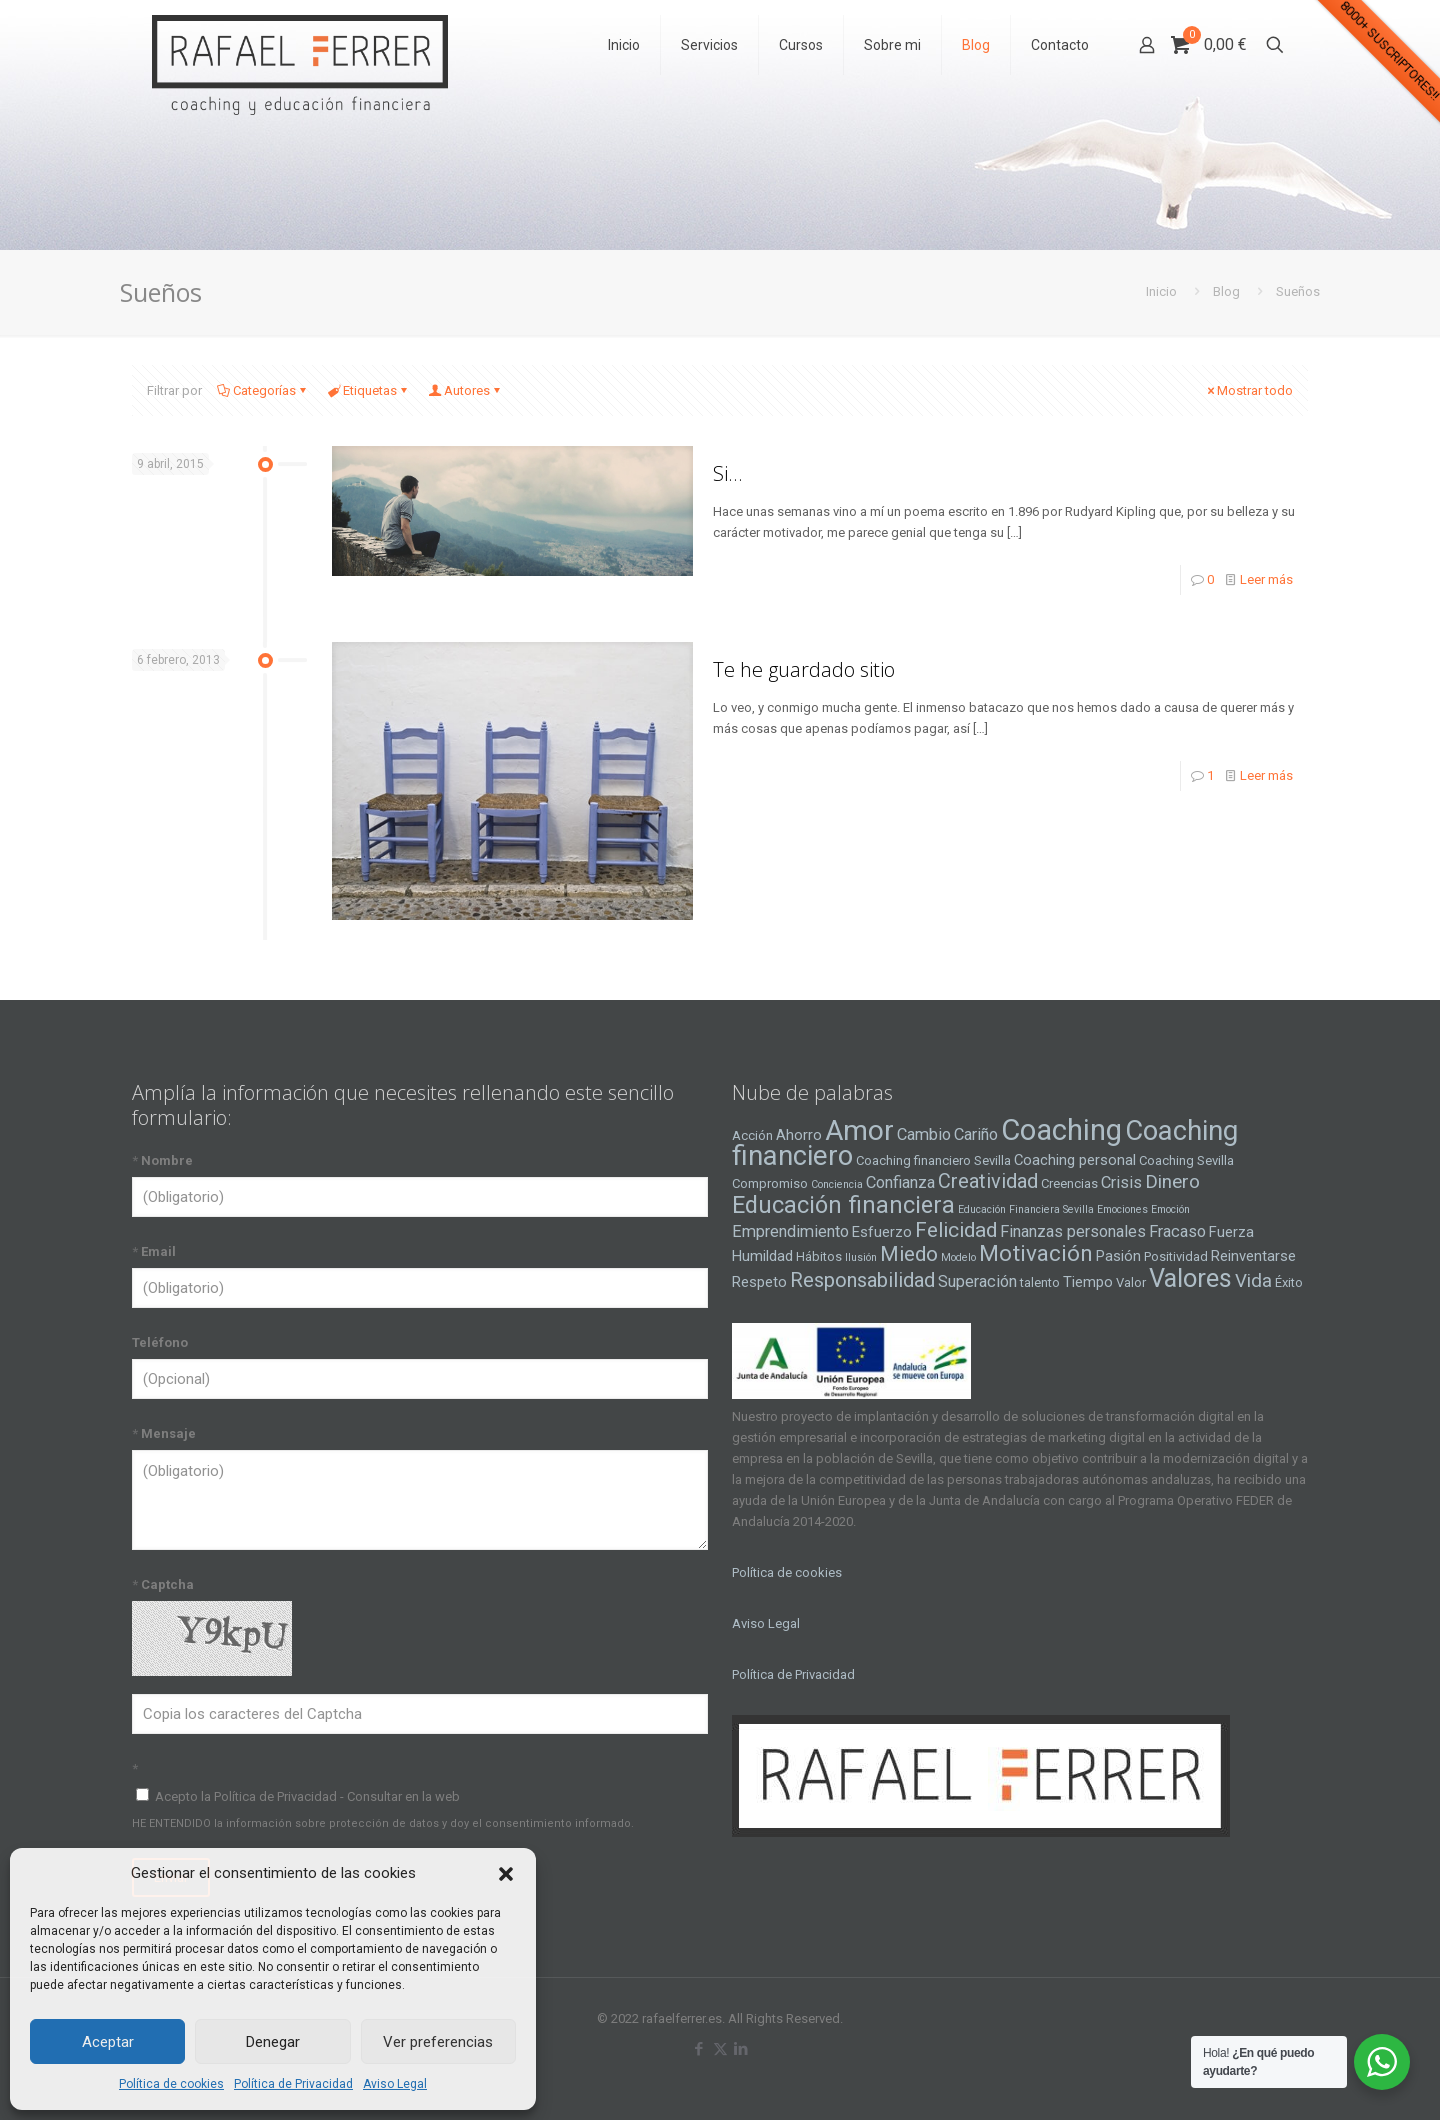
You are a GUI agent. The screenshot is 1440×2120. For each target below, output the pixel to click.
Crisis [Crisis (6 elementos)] (1121, 1182)
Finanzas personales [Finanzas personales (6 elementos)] (1073, 1231)
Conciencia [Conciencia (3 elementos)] (837, 1184)
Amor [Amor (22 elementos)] (859, 1130)
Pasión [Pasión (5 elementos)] (1118, 1256)
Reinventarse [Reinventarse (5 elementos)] (1253, 1256)
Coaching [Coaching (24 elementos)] (1061, 1130)
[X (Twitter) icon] (720, 2049)
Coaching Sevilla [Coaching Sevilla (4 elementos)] (1186, 1160)
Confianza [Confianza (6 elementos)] (900, 1182)
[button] (506, 1874)
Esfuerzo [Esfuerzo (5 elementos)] (882, 1232)
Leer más (1266, 579)
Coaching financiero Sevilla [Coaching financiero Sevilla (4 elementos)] (933, 1160)
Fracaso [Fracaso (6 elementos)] (1177, 1231)
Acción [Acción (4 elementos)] (752, 1135)
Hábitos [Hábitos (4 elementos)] (819, 1256)
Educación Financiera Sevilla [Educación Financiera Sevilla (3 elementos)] (1026, 1209)
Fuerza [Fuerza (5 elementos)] (1231, 1232)
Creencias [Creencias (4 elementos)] (1069, 1183)
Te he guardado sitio (804, 669)
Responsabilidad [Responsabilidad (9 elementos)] (862, 1280)
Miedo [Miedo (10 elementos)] (909, 1254)
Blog (1226, 291)
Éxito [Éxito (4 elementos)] (1289, 1282)
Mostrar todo (1248, 390)
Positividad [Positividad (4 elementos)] (1176, 1256)
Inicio (1161, 291)
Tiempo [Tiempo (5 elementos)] (1088, 1282)
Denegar (273, 2042)
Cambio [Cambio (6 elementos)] (924, 1134)
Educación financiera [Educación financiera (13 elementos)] (843, 1205)
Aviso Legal (395, 2084)
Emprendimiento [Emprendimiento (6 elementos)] (790, 1231)
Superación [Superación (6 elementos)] (977, 1281)
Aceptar (108, 2042)
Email (154, 1251)
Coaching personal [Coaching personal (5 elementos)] (1075, 1160)
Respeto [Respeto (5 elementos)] (759, 1282)
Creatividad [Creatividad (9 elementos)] (988, 1181)
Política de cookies (171, 2084)
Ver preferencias (438, 2042)
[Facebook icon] (699, 2049)
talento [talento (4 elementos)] (1040, 1282)
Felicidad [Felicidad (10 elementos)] (956, 1230)
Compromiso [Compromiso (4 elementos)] (770, 1183)
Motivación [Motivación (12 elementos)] (1036, 1253)
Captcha (163, 1584)
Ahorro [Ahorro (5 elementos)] (799, 1135)
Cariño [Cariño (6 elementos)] (976, 1134)
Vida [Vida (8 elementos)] (1253, 1281)
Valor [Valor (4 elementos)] (1131, 1282)
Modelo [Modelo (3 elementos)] (958, 1257)
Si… (727, 473)
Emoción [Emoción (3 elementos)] (1170, 1209)
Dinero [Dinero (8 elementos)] (1172, 1182)
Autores (465, 390)
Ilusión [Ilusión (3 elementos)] (861, 1257)
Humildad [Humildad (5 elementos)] (762, 1256)
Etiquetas (368, 390)
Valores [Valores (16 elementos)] (1190, 1278)
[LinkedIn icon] (741, 2049)
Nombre (162, 1160)
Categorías (263, 390)
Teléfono (160, 1342)
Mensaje (164, 1433)
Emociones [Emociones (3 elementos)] (1122, 1209)
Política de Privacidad (293, 2084)
